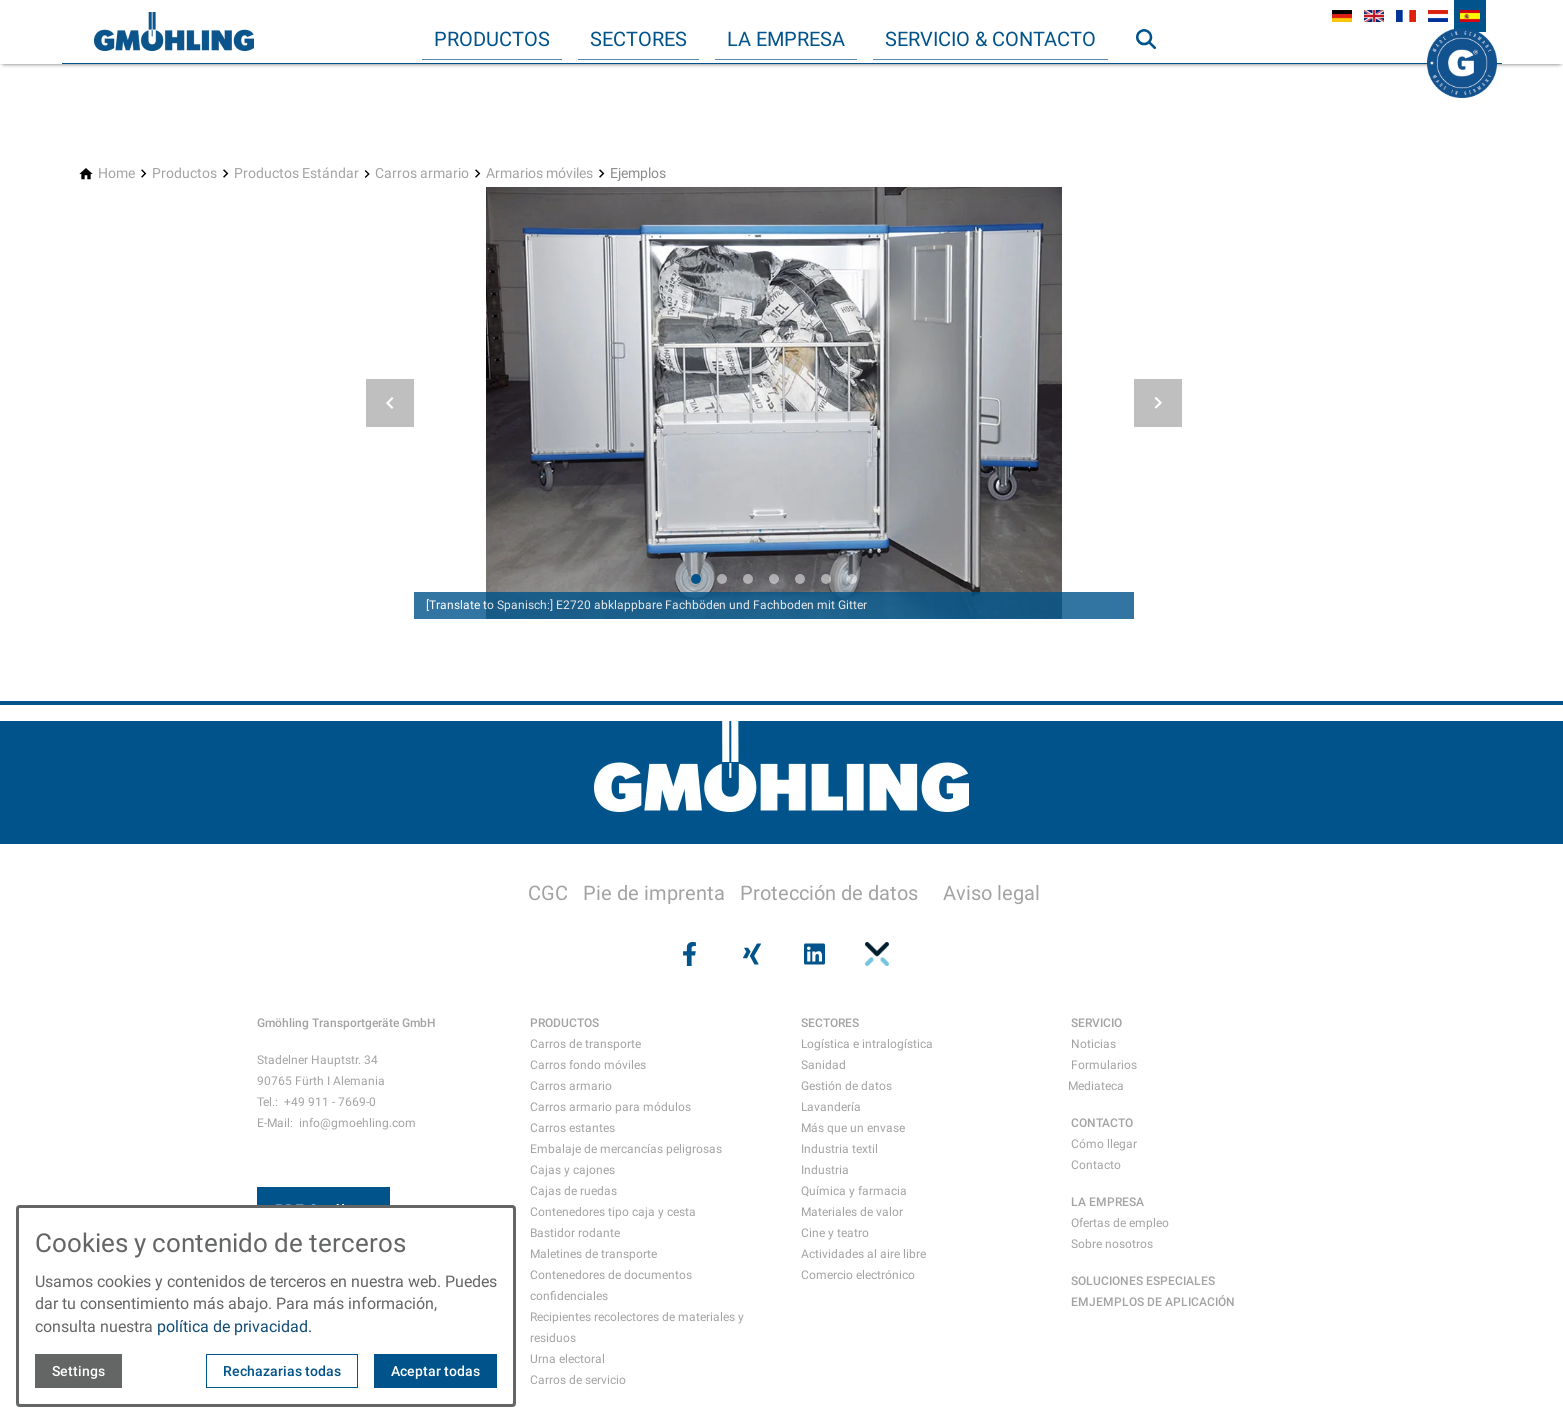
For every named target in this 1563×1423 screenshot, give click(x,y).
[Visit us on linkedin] (813, 954)
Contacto (1096, 1165)
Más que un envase (853, 1128)
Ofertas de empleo (1120, 1223)
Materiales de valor (852, 1212)
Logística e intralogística (867, 1044)
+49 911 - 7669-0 (330, 1102)
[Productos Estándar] (296, 173)
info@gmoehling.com (357, 1123)
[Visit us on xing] (750, 954)
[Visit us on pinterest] (875, 954)
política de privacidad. (234, 1326)
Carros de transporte (585, 1044)
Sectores (638, 39)
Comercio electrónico (858, 1275)
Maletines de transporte (593, 1254)
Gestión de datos (846, 1086)
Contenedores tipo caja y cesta (613, 1212)
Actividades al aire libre (863, 1254)
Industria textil (839, 1149)
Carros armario (571, 1086)
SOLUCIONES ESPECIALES (1143, 1281)
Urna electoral (567, 1359)
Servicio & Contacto (990, 39)
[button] (390, 403)
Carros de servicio (578, 1380)
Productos (492, 39)
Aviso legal (991, 893)
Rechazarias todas (282, 1371)
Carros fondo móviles (588, 1065)
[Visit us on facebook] (688, 954)
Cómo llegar (1104, 1144)
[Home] (116, 173)
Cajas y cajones (572, 1170)
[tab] (696, 579)
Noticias (1093, 1044)
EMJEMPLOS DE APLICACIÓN (1153, 1302)
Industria (825, 1170)
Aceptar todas (435, 1371)
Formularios (1104, 1065)
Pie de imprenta (654, 893)
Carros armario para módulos (610, 1107)
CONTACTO (1102, 1123)
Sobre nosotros (1112, 1244)
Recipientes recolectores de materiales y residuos (637, 1327)
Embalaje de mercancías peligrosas (626, 1149)
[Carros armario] (422, 173)
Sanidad (823, 1065)
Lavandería (831, 1107)
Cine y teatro (835, 1233)
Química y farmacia (854, 1191)
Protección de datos (829, 893)
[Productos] (184, 173)
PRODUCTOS (564, 1023)
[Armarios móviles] (539, 173)
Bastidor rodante (575, 1233)
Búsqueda (1155, 79)
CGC (548, 893)
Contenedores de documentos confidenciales (611, 1285)
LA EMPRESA (1107, 1202)
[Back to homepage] (174, 32)
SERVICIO (1096, 1023)
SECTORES (830, 1023)
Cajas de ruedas (573, 1191)
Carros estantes (572, 1128)
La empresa (786, 39)
